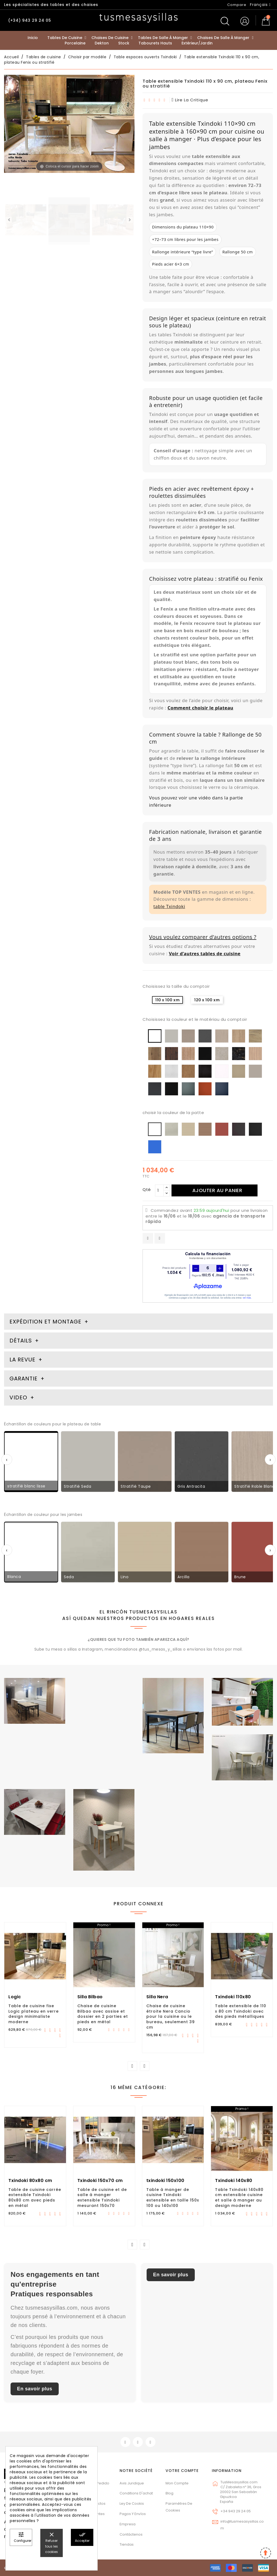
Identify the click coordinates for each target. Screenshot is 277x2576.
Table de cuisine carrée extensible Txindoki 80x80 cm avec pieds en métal (34, 2197)
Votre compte (182, 2470)
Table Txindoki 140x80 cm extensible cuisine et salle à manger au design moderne (239, 2197)
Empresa (128, 2524)
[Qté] (159, 1190)
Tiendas (127, 2544)
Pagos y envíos (133, 2513)
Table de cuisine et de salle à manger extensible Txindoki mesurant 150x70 (102, 2197)
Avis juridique (132, 2483)
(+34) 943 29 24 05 (29, 20)
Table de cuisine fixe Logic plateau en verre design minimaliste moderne (33, 2014)
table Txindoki (169, 906)
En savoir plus (34, 2388)
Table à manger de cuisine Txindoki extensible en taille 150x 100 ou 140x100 (172, 2197)
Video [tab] (19, 1397)
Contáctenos (131, 2534)
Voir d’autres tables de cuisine (204, 953)
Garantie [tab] (24, 1378)
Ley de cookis (132, 2503)
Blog (169, 2493)
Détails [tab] (20, 1340)
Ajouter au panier (217, 1190)
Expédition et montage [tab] (45, 1321)
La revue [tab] (23, 1359)
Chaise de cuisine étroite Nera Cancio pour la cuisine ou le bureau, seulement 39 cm (170, 2016)
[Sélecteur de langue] (260, 4)
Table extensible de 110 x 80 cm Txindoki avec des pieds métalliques (240, 2011)
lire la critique (190, 100)
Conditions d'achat (136, 2493)
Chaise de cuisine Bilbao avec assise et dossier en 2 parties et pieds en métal (102, 2014)
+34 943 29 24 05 (235, 2511)
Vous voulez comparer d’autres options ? (202, 937)
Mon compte (177, 2483)
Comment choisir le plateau (200, 708)
